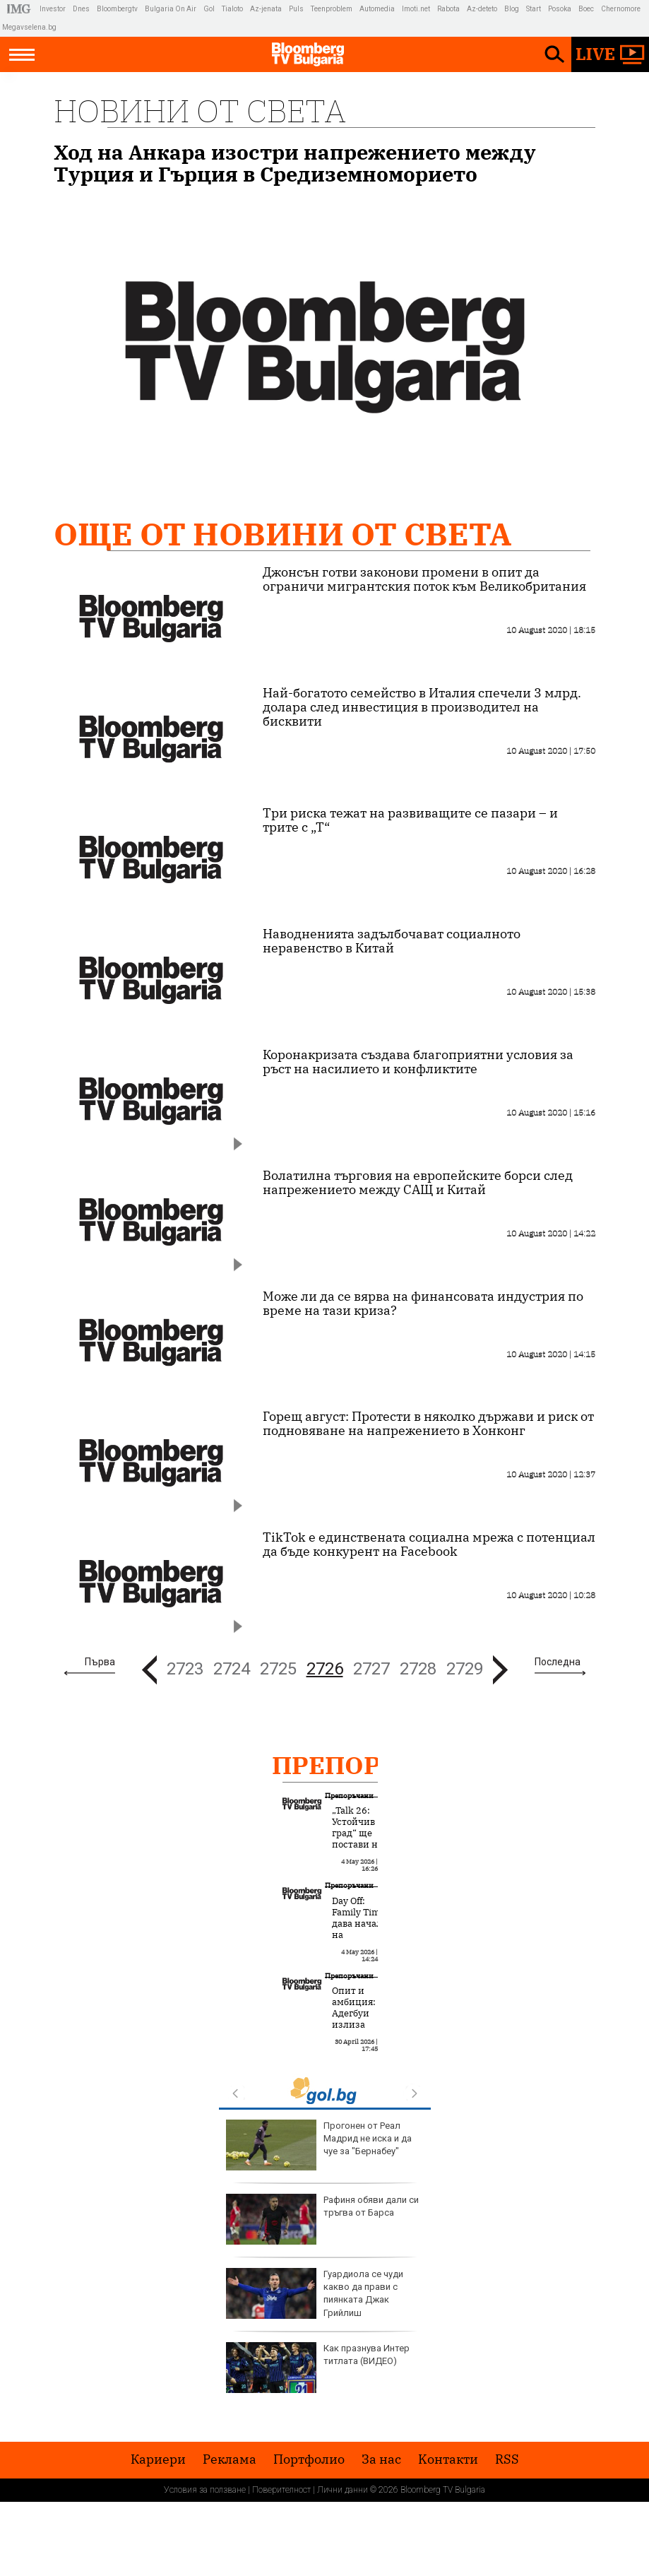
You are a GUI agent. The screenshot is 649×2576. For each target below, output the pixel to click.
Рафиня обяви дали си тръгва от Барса (322, 2219)
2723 (185, 1669)
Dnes (81, 9)
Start (533, 9)
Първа (100, 1661)
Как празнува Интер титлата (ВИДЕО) (318, 2367)
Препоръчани (373, 1765)
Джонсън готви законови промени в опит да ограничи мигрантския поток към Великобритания (424, 579)
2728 (418, 1669)
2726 (324, 1669)
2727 (371, 1669)
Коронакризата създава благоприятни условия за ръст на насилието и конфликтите (418, 1062)
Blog (511, 9)
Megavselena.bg (29, 27)
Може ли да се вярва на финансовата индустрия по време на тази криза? (423, 1303)
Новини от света (200, 110)
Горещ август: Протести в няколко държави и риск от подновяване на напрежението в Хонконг (428, 1424)
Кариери (158, 2459)
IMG (21, 8)
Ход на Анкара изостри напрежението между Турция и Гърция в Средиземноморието (295, 163)
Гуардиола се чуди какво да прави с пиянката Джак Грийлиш (314, 2293)
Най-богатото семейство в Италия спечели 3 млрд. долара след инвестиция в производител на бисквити (422, 707)
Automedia (377, 9)
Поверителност (281, 2490)
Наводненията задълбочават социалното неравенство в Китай (391, 941)
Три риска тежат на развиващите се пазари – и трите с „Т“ (410, 820)
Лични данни (342, 2490)
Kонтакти (448, 2459)
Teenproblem (331, 9)
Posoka (559, 9)
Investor (53, 9)
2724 (231, 1669)
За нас (381, 2459)
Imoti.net (416, 9)
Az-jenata (266, 9)
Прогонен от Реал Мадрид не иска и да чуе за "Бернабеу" (319, 2145)
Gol (209, 9)
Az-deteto (482, 9)
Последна (557, 1661)
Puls (296, 9)
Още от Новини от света (282, 533)
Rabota (448, 9)
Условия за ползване (205, 2490)
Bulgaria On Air (170, 9)
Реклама (229, 2459)
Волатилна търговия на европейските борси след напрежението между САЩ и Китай (418, 1183)
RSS (507, 2459)
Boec (586, 9)
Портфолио (309, 2459)
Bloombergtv (117, 9)
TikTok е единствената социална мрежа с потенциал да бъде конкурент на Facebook (429, 1544)
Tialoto (232, 9)
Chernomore (621, 9)
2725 (278, 1669)
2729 (464, 1669)
